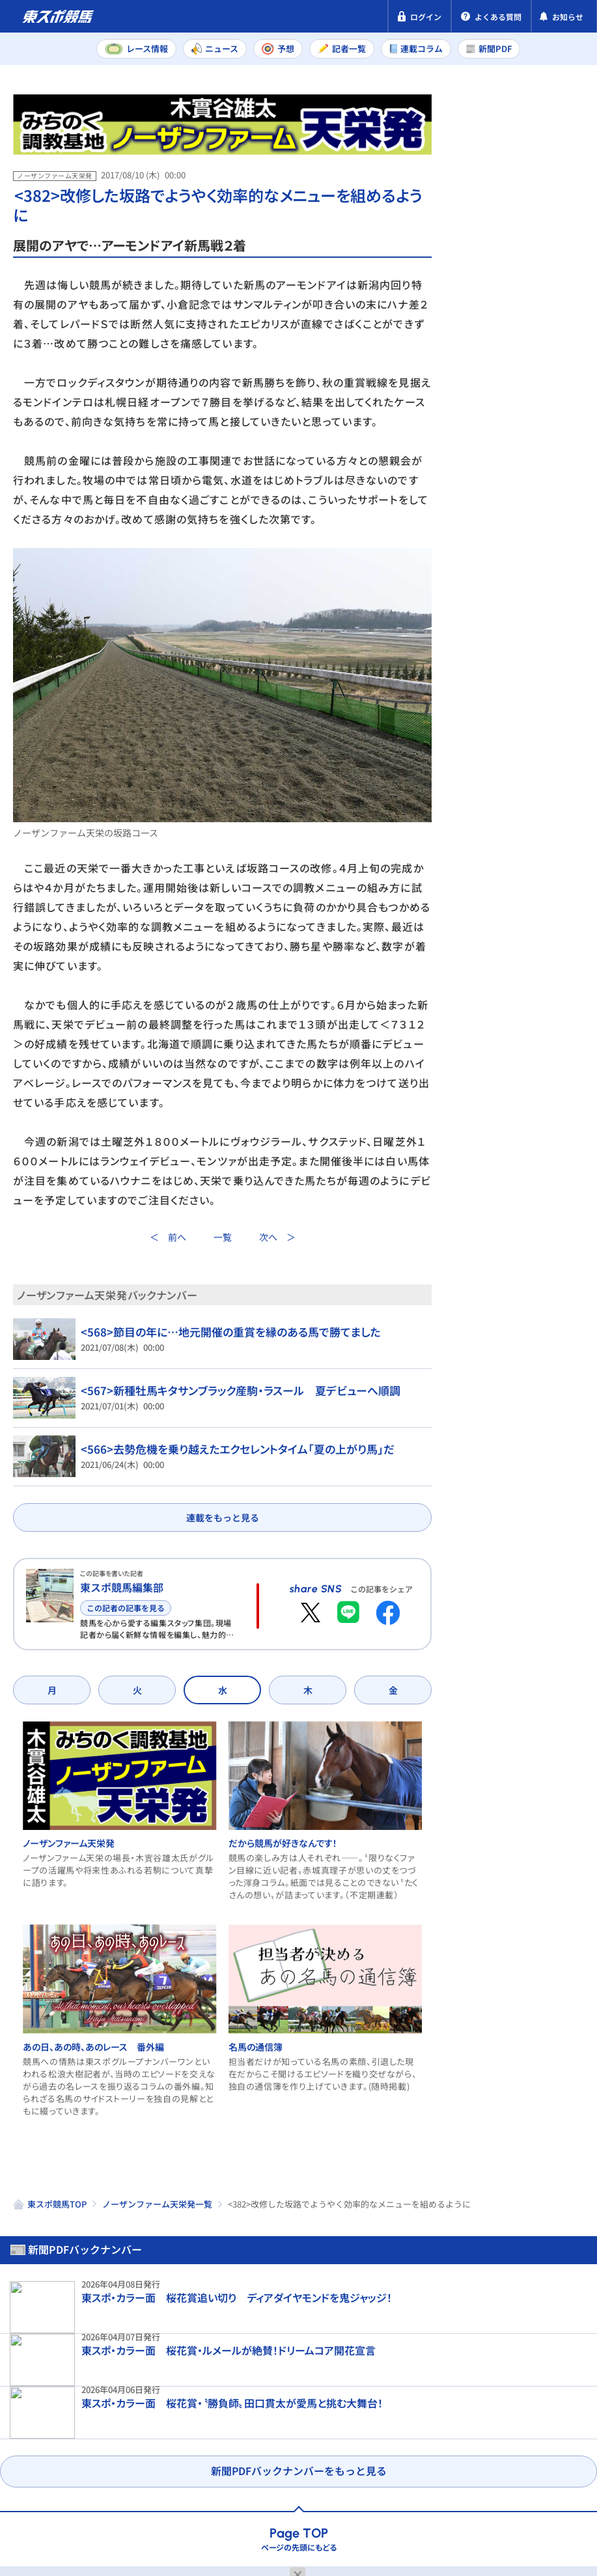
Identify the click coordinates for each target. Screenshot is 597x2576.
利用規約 (259, 2488)
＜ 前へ (168, 1237)
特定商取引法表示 (177, 2488)
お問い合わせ (330, 2488)
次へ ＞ (277, 1237)
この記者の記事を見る (126, 1607)
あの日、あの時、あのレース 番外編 (83, 2103)
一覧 (223, 1237)
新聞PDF (483, 153)
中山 (506, 455)
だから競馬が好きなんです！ (290, 1898)
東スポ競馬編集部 (121, 1587)
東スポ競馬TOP (57, 2260)
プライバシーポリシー (65, 2488)
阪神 (557, 455)
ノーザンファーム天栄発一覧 (157, 2260)
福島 (506, 483)
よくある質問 (44, 2513)
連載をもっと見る (222, 1517)
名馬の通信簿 (263, 2103)
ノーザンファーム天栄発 (59, 1898)
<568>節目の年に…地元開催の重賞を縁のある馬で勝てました (221, 1332)
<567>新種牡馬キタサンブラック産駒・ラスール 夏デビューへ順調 (231, 1390)
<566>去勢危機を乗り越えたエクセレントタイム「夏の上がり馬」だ (227, 1449)
